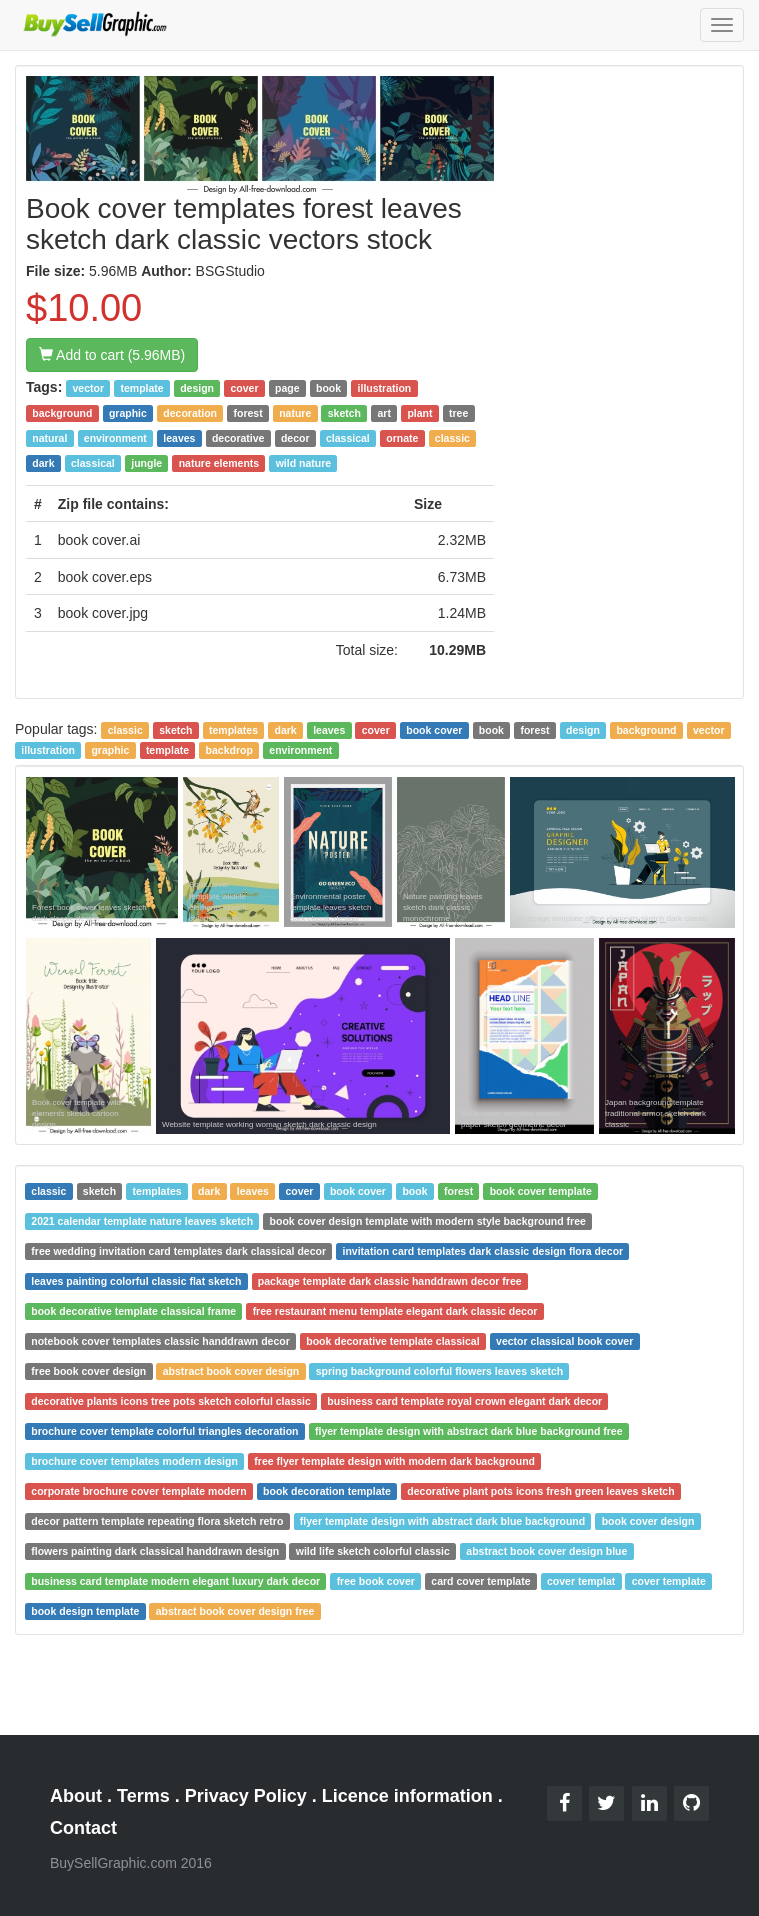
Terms (143, 1796)
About (76, 1796)
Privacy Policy (246, 1796)
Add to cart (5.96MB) (112, 355)
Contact (83, 1828)
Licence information (407, 1796)
